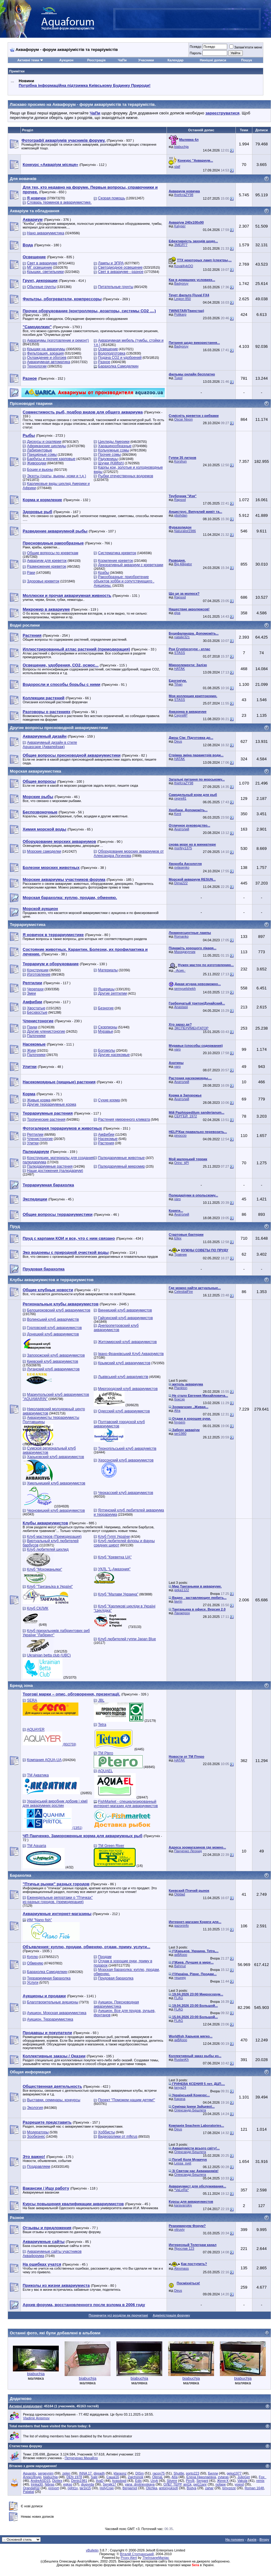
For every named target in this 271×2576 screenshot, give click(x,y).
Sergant (202, 2480)
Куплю (32, 1957)
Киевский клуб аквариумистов (52, 1361)
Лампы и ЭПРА (111, 263)
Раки (31, 572)
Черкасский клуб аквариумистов (125, 1493)
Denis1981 (79, 2480)
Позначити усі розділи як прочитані (118, 2315)
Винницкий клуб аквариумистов (125, 1310)
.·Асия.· (180, 970)
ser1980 (180, 1433)
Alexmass (181, 2268)
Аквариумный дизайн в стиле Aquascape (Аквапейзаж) (50, 744)
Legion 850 (182, 299)
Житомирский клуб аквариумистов (127, 1342)
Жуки (31, 1050)
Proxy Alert (129, 2557)
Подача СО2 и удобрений (119, 357)
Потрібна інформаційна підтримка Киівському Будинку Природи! (84, 85)
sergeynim (46, 2473)
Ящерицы (106, 989)
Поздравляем (38, 2166)
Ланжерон (182, 1613)
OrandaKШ (31, 2488)
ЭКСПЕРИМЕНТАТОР (191, 1028)
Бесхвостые (37, 1012)
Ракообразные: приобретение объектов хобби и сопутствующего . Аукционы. (124, 581)
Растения (106, 1143)
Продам (104, 1957)
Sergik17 (109, 2484)
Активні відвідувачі (25, 2406)
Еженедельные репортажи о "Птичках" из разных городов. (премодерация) (58, 1899)
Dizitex (57, 2480)
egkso (67, 2484)
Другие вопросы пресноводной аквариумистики (59, 727)
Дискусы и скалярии (44, 442)
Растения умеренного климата (124, 1119)
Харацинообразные (114, 446)
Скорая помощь (111, 198)
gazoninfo (181, 1925)
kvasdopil (119, 2480)
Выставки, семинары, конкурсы (53, 2100)
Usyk (154, 2480)
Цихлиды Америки (114, 442)
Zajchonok (135, 2477)
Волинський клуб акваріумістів (53, 1319)
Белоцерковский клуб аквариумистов (58, 1310)
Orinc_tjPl (181, 1163)
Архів (251, 2539)
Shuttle (179, 2473)
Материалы (108, 970)
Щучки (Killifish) (111, 463)
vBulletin (92, 2550)
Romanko (181, 936)
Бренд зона (21, 1685)
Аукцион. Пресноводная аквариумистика (116, 2004)
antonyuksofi (168, 2488)
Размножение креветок (46, 566)
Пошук (246, 60)
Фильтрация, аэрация (45, 353)
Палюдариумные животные (121, 1158)
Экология (35, 2108)
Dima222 (181, 883)
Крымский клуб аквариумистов (124, 1363)
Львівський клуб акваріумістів (123, 1377)
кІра (177, 613)
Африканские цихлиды (46, 446)
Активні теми (28, 60)
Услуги (32, 1982)
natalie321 (182, 637)
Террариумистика (27, 924)
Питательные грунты (115, 287)
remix (260, 2480)
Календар (175, 60)
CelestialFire (183, 1291)
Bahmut (180, 1966)
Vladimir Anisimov (36, 2418)
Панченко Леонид (188, 1851)
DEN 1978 (74, 2477)
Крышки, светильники (45, 272)
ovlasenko (182, 867)
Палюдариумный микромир (121, 1166)
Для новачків (23, 178)
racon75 (158, 2473)
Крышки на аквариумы (46, 349)
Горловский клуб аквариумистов (54, 1328)
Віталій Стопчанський (137, 2554)
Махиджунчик (184, 952)
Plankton (180, 1388)
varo (177, 1049)
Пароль (195, 53)
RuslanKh (181, 2059)
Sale (94, 2477)
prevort (53, 2488)
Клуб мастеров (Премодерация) (54, 1536)
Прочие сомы (109, 454)
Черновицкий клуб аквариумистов (56, 1510)
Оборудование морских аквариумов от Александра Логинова (129, 853)
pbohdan (180, 515)
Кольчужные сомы (113, 450)
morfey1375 (183, 848)
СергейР (181, 715)
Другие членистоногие (46, 1031)
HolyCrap (107, 2488)
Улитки (33, 1143)
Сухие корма (109, 1100)
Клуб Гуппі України (114, 1536)
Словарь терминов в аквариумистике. (59, 202)
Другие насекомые (114, 1055)
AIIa (174, 2477)
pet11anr (200, 2484)
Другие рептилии (112, 993)
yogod (239, 2484)
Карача (179, 2099)
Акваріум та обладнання (34, 211)
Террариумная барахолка (48, 1978)
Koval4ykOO (183, 266)
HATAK (179, 668)
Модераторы (38, 2132)
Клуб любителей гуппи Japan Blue (127, 1639)
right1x (73, 2488)
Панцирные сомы (42, 454)
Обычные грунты (41, 287)
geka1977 (234, 2473)
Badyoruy (181, 283)
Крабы (103, 572)
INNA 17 (85, 2473)
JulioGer (244, 2477)
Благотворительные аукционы (52, 2002)
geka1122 (181, 1590)
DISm (139, 2473)
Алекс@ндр (32, 2477)
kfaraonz (120, 2473)
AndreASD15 (40, 2480)
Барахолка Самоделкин (118, 366)
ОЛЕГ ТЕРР (173, 2484)
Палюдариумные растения (50, 1166)
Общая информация (30, 2072)
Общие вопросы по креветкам (52, 553)
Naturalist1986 (185, 531)
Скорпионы (107, 1027)
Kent (177, 814)
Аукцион (66, 60)
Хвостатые (36, 1008)
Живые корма (38, 1100)
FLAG (178, 1998)
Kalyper (180, 226)
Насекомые (108, 1139)
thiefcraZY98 (183, 195)
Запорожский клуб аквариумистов (56, 1355)
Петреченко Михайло (81, 2458)
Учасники (146, 60)
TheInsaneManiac (155, 2557)
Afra (177, 1410)
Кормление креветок (115, 561)
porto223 (192, 2473)
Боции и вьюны (40, 469)
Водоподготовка (111, 353)
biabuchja (181, 146)
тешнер (180, 1977)
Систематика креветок (117, 553)
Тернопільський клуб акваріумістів (127, 1448)
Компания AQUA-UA (44, 1760)
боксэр (179, 1399)
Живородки (36, 463)
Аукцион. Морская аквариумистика (56, 2013)
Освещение (108, 349)
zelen (66, 2473)
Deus (178, 741)
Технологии (37, 366)
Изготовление (38, 974)
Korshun (180, 461)
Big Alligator (183, 564)
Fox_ (262, 2477)
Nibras (50, 2484)
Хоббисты (106, 2132)
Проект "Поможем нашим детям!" (126, 2100)
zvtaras (223, 2477)
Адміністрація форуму (171, 2315)
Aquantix (29, 2473)
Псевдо (195, 46)
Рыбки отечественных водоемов (125, 476)
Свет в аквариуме (42, 263)
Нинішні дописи (213, 60)
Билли (213, 2473)
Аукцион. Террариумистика (50, 2019)
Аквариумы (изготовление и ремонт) (58, 340)
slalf (177, 166)
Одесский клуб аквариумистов (124, 1411)
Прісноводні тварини (31, 403)
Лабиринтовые (39, 450)
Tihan (178, 684)
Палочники (36, 1036)
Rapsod (180, 499)
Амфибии (106, 1134)
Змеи (31, 993)
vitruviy (179, 2229)
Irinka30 (37, 2484)
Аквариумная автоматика (48, 362)
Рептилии (35, 1134)
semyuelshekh (185, 988)
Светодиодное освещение (120, 267)
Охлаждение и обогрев (46, 357)
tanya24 (180, 2087)
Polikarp (180, 314)
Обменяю (35, 1963)
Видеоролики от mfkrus (117, 2136)
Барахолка (20, 1875)
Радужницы (108, 459)
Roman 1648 (254, 2488)
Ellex (178, 1238)
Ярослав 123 (184, 2248)
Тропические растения (46, 1119)
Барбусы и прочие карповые (51, 459)
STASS (179, 653)
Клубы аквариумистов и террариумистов (51, 1279)
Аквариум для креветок (46, 561)
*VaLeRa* (181, 2190)
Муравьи (105, 1031)
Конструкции (37, 970)
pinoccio (180, 1135)
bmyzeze (229, 2488)
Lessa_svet (182, 2163)
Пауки (32, 1027)
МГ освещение (39, 267)
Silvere (172, 2480)
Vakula (242, 2480)
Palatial (28, 2491)
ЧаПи (122, 60)
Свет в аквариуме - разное (120, 272)
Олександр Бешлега (190, 2110)
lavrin (178, 1601)
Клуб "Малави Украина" (118, 1594)
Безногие (106, 1008)
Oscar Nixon (183, 419)
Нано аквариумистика (45, 233)
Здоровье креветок (43, 581)
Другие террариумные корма (51, 1104)
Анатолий (181, 829)
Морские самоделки (44, 851)
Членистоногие (40, 1139)
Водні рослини (25, 625)
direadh (99, 2473)
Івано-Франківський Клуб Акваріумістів (131, 1354)
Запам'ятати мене (245, 47)
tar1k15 (85, 2488)
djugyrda (87, 2484)
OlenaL (157, 2477)
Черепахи (35, 989)
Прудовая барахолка (115, 1978)
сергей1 (180, 798)
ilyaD (100, 2480)
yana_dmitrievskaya (140, 2484)
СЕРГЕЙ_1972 (185, 1116)
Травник (180, 1254)
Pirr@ (190, 2480)
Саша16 (112, 2477)
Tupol (178, 378)
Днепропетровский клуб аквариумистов (116, 1327)
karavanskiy (183, 2205)
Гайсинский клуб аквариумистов (125, 1318)
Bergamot (129, 2488)
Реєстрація (96, 60)
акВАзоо (180, 1954)
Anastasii (181, 1007)
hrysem (179, 1422)
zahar (209, 2488)
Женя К (223, 2480)
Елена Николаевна (201, 2477)
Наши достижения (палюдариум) (55, 1171)
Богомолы (106, 1050)
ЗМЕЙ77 (180, 245)
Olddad (179, 1894)
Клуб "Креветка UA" (114, 1557)
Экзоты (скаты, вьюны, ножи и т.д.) (56, 476)
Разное (104, 362)
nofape (221, 2484)
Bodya (191, 2488)
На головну (234, 2539)
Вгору (264, 2539)
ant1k (187, 2484)
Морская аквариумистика (35, 771)
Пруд (15, 1226)
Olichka (151, 2488)
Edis (138, 2480)
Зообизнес (36, 2136)
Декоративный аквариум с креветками (130, 565)
